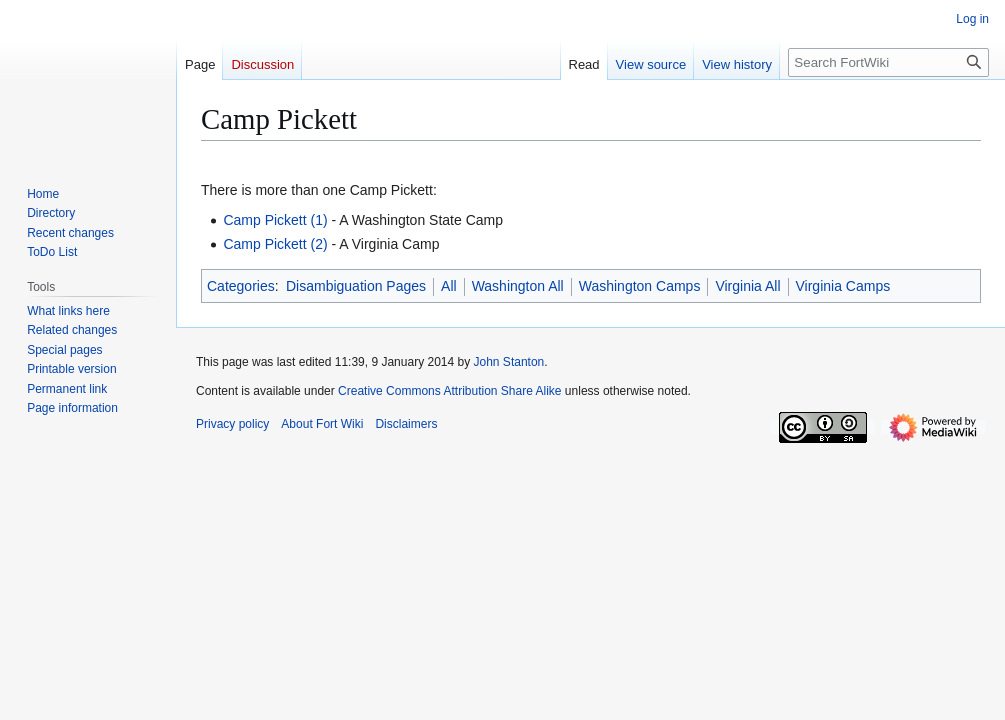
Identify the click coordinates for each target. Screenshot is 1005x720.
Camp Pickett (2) (275, 244)
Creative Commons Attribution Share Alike (449, 391)
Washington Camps (640, 286)
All (449, 286)
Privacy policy (232, 424)
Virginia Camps (843, 286)
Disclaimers (406, 424)
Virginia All (747, 286)
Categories (241, 286)
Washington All (518, 286)
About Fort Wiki (322, 424)
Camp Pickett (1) (275, 220)
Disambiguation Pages (356, 286)
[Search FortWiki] (888, 62)
